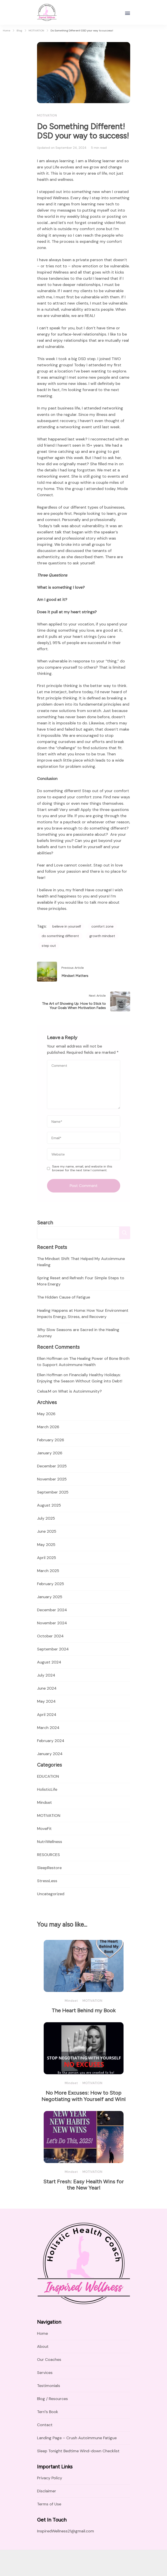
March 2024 (48, 1727)
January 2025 (49, 1597)
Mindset (44, 1802)
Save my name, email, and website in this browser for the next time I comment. (82, 1168)
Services (45, 2372)
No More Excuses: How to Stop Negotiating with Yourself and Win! (83, 2096)
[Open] (127, 13)
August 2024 (49, 1662)
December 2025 (52, 1466)
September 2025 (53, 1492)
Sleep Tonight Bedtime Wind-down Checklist (78, 2451)
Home (42, 2333)
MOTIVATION (47, 115)
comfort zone (102, 926)
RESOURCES (48, 1854)
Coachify (44, 2569)
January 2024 (50, 1753)
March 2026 (48, 1427)
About (43, 2346)
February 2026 (50, 1440)
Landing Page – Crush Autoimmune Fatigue (77, 2438)
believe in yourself (66, 926)
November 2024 (52, 1623)
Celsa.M (44, 1391)
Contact (45, 2424)
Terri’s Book (47, 2411)
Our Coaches (49, 2359)
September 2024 (53, 1649)
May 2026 (46, 1413)
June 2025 (46, 1531)
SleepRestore (49, 1867)
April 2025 (46, 1557)
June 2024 (47, 1688)
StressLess (47, 1880)
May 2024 (46, 1701)
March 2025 (48, 1570)
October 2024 (50, 1636)
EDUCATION (48, 1776)
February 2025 (50, 1583)
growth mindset (102, 936)
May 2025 (46, 1544)
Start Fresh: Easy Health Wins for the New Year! (83, 2184)
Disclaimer (46, 2491)
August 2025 (49, 1505)
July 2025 (46, 1518)
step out (49, 945)
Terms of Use (49, 2504)
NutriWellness (49, 1841)
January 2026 (49, 1453)
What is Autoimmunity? (80, 1391)
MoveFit (44, 1828)
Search (45, 1223)
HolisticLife (47, 1789)
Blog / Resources (52, 2398)
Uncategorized (50, 1894)
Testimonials (48, 2385)
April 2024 (46, 1714)
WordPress (81, 2569)
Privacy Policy (49, 2478)
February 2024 (50, 1740)
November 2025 (52, 1479)
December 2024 (52, 1610)
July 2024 (46, 1675)
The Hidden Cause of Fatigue (63, 1297)
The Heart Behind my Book (84, 2010)
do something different (60, 936)
